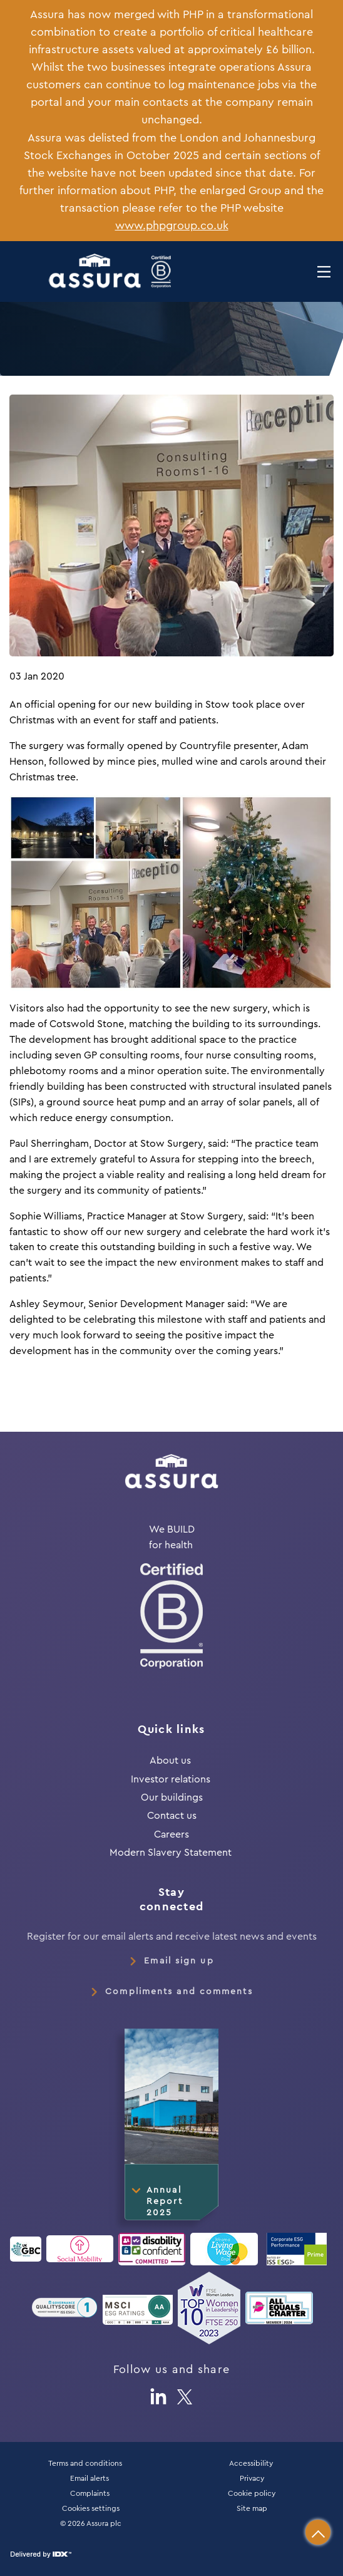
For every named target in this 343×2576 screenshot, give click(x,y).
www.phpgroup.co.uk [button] (171, 226)
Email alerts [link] (89, 2478)
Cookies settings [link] (91, 2508)
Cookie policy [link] (251, 2493)
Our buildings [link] (172, 1797)
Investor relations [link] (170, 1779)
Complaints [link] (90, 2493)
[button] (317, 2532)
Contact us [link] (172, 1816)
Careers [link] (171, 1834)
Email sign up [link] (178, 1961)
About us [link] (170, 1761)
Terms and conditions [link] (85, 2463)
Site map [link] (252, 2508)
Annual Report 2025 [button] (164, 2201)
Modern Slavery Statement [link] (172, 1853)
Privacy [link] (252, 2478)
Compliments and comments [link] (178, 1991)
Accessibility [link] (252, 2463)
